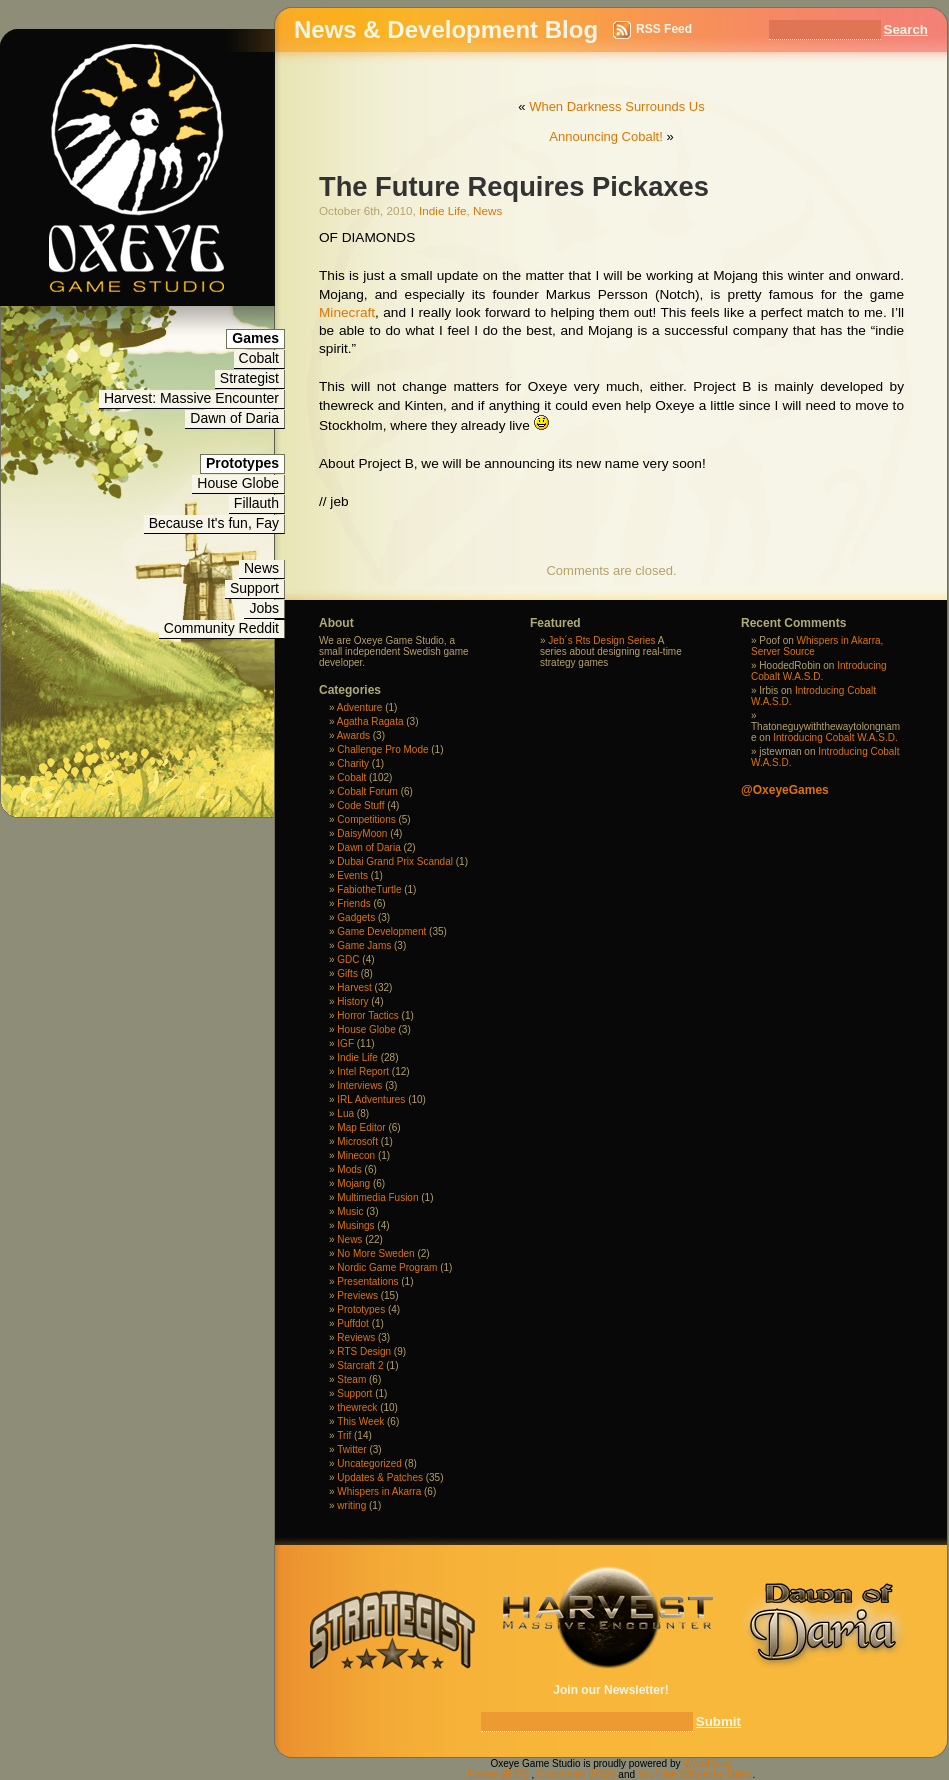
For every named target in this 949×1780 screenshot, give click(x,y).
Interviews (359, 1085)
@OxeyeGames (785, 790)
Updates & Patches (380, 1477)
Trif (344, 1435)
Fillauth (256, 503)
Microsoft (357, 1141)
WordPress (707, 1763)
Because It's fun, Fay (214, 523)
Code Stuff (360, 805)
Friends (353, 903)
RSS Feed (664, 29)
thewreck (357, 1407)
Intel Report (363, 1071)
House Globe (238, 483)
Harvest (354, 987)
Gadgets (356, 917)
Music (350, 1211)
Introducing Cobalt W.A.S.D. (819, 671)
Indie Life (442, 210)
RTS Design (364, 1351)
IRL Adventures (371, 1099)
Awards (353, 735)
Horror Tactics (368, 1015)
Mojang (353, 1183)
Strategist (249, 378)
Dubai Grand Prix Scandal (395, 861)
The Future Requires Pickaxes (514, 186)
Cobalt (259, 358)
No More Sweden (375, 1253)
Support (254, 588)
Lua (345, 1113)
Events (352, 875)
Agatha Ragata (370, 721)
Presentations (367, 1281)
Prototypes (361, 1309)
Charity (353, 763)
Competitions (366, 819)
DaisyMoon (362, 833)
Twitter (351, 1449)
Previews (357, 1295)
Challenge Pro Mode (382, 749)
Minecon (356, 1155)
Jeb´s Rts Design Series (601, 640)
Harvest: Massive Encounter (191, 398)
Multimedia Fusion (377, 1197)
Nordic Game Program (387, 1267)
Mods (349, 1169)
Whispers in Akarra (379, 1491)
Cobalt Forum (367, 791)
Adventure (360, 707)
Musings (355, 1225)
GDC (348, 959)
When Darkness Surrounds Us (617, 106)
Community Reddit (221, 628)
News (261, 568)
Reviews (356, 1337)
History (352, 1001)
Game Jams (364, 945)
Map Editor (361, 1127)
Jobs (264, 608)
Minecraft (347, 312)
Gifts (347, 973)
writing (351, 1505)
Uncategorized (369, 1463)
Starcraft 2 (360, 1365)
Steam (351, 1379)
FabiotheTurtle (369, 889)
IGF (345, 1043)
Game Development (381, 931)
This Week (360, 1421)
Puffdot (353, 1323)
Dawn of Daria (234, 418)
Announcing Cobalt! (605, 136)
